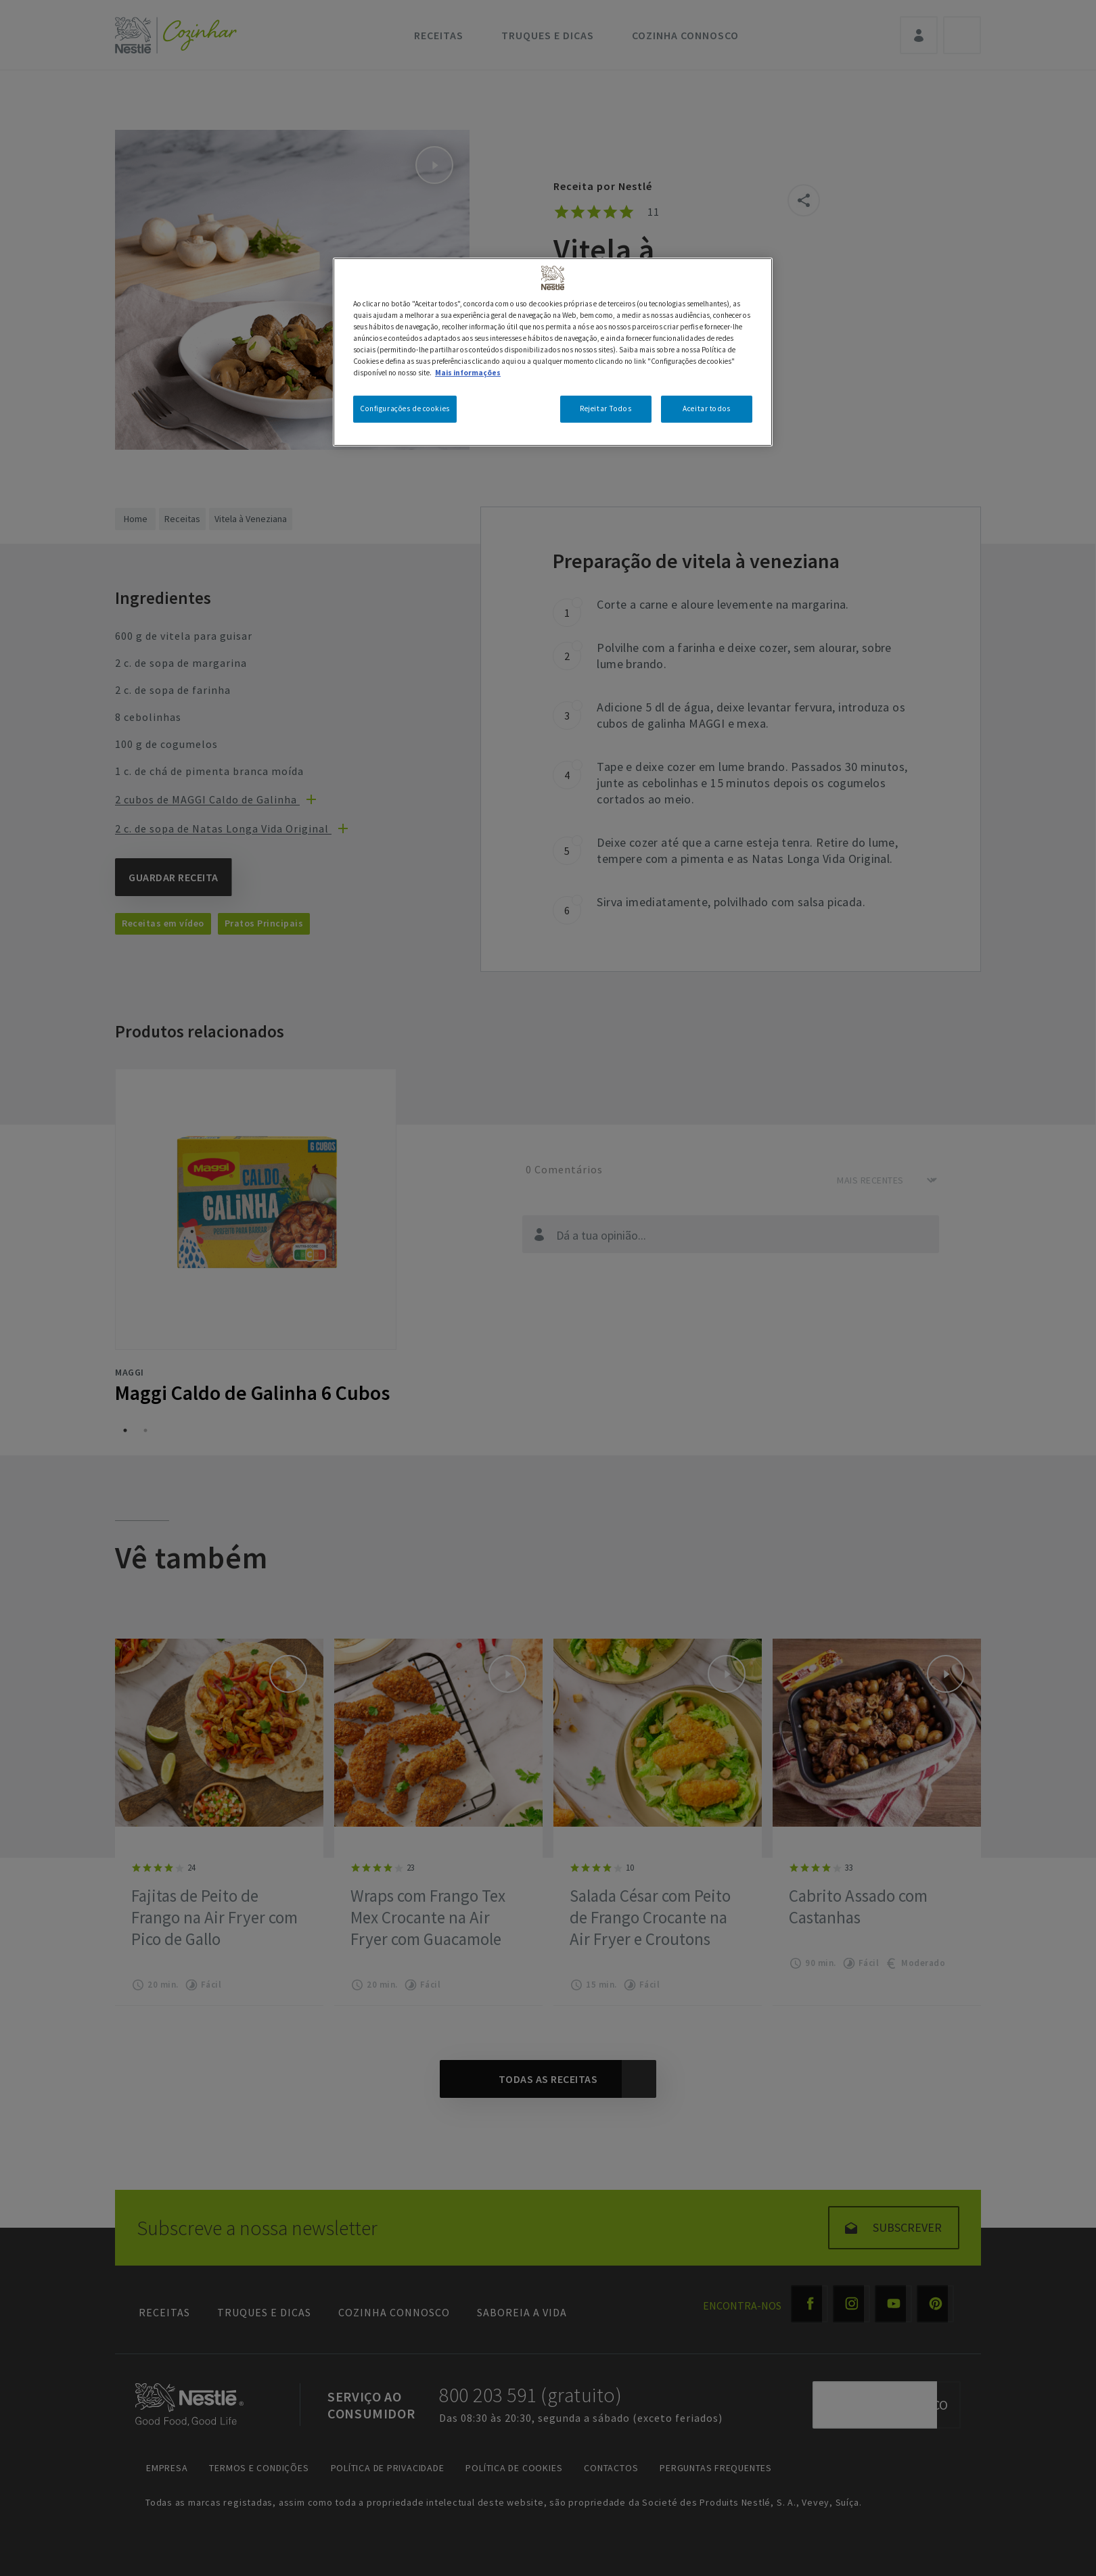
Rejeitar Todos (605, 408)
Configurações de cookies (405, 408)
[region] (553, 352)
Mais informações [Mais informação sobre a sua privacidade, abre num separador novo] (468, 372)
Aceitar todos (706, 408)
